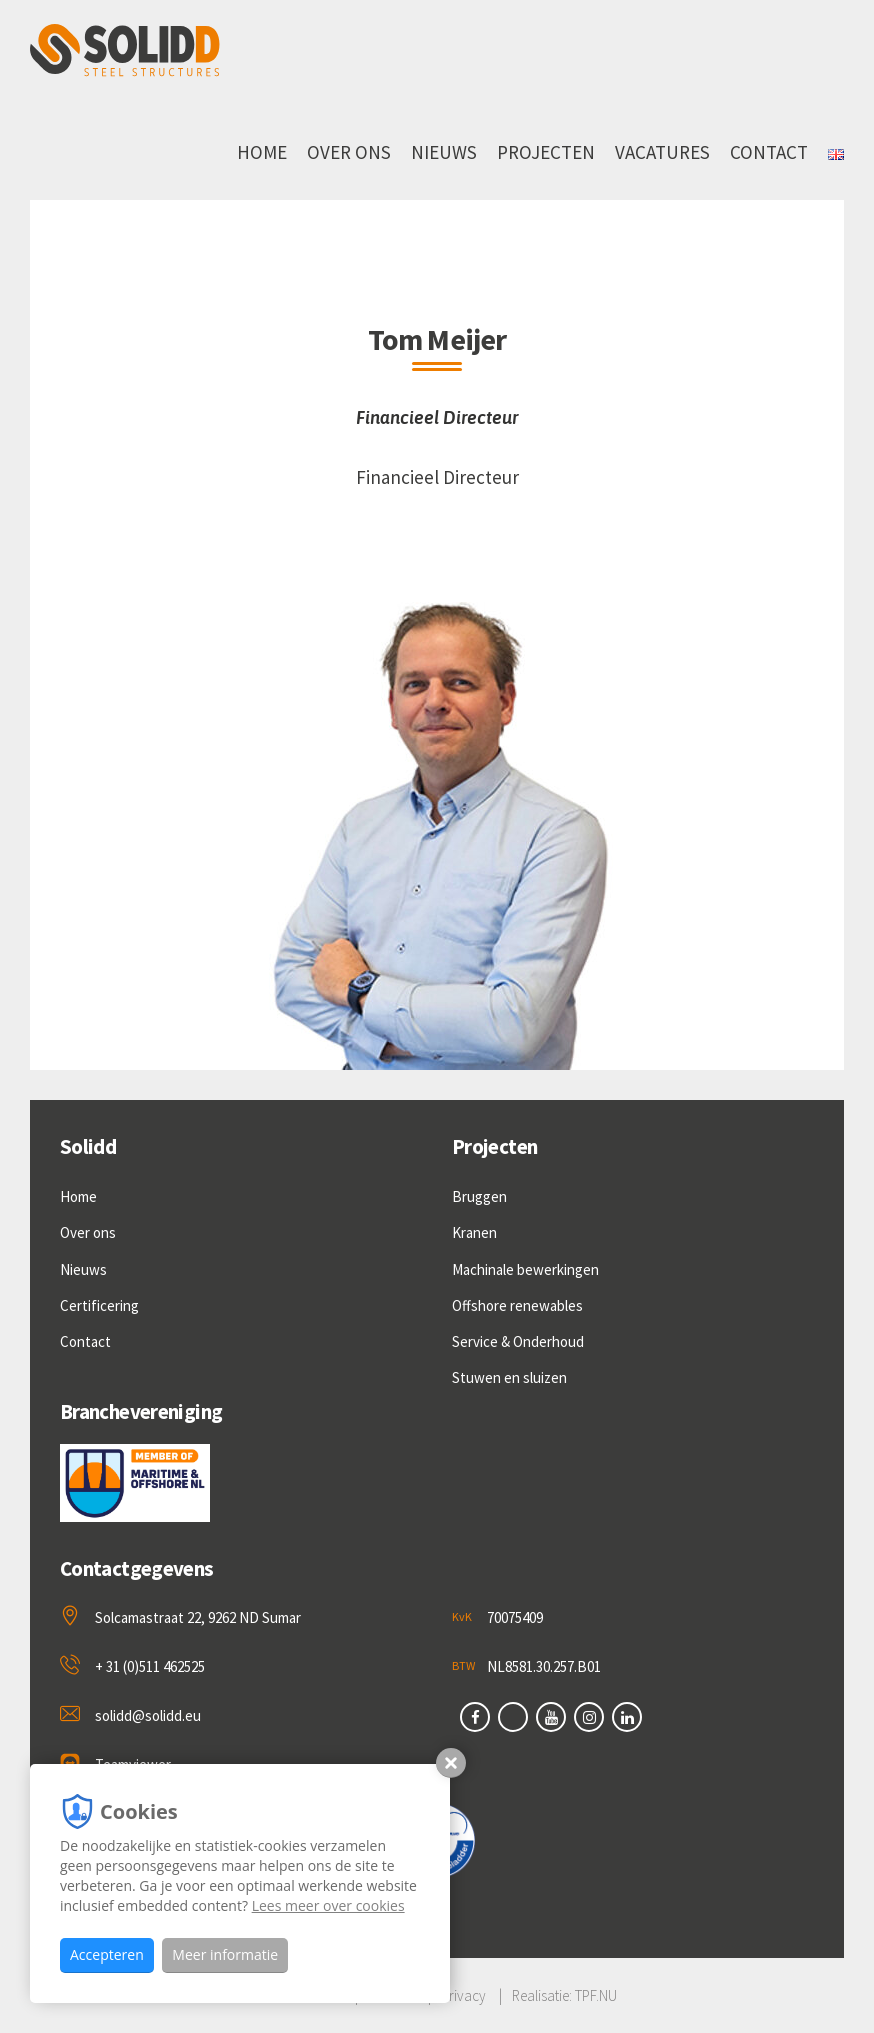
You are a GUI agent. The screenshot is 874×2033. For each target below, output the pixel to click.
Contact (769, 152)
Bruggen (479, 1196)
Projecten (546, 152)
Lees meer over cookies (328, 1905)
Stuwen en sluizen (509, 1377)
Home (262, 152)
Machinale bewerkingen (525, 1269)
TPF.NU (596, 1995)
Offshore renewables (517, 1305)
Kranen (474, 1232)
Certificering (99, 1305)
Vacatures (662, 152)
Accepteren (107, 1954)
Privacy (463, 1995)
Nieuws (444, 152)
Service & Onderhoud (518, 1341)
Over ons (349, 152)
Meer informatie (225, 1954)
